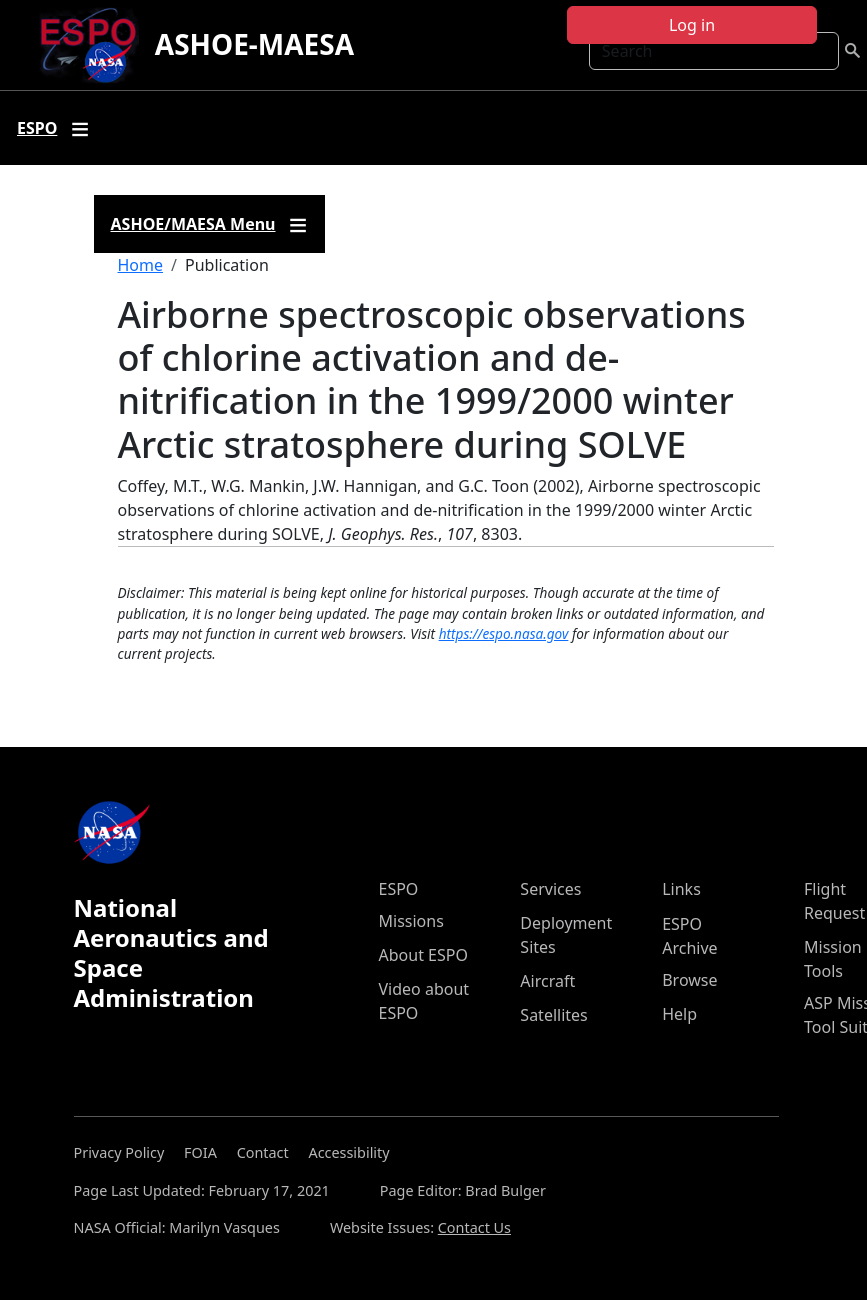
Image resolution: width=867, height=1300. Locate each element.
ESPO (399, 889)
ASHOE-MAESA (254, 44)
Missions (411, 921)
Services (550, 889)
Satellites (553, 1015)
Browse (689, 980)
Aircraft (547, 981)
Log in (692, 25)
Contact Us (474, 1227)
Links (681, 889)
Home (141, 265)
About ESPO (423, 955)
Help (679, 1014)
